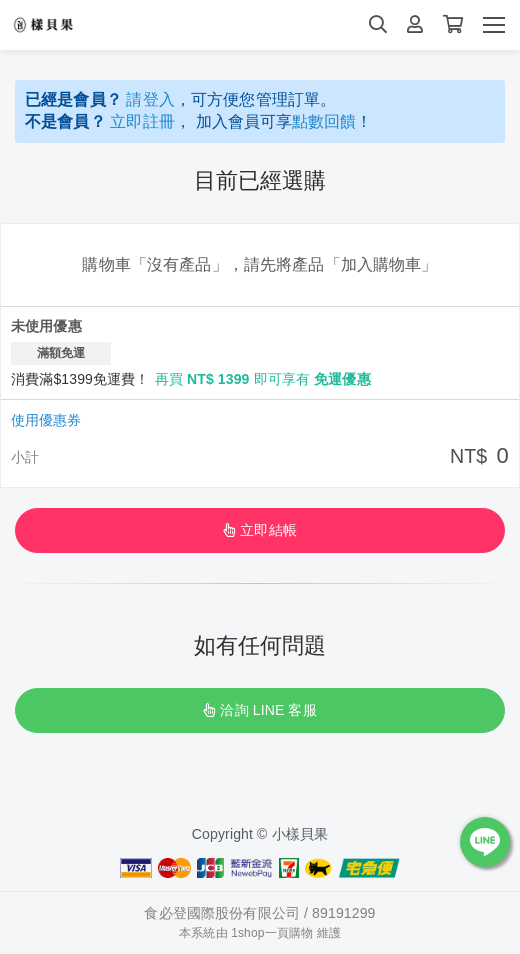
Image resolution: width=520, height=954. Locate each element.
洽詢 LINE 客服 (259, 710)
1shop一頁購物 (272, 933)
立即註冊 (142, 121)
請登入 (150, 99)
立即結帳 (260, 530)
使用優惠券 (46, 420)
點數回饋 (324, 121)
